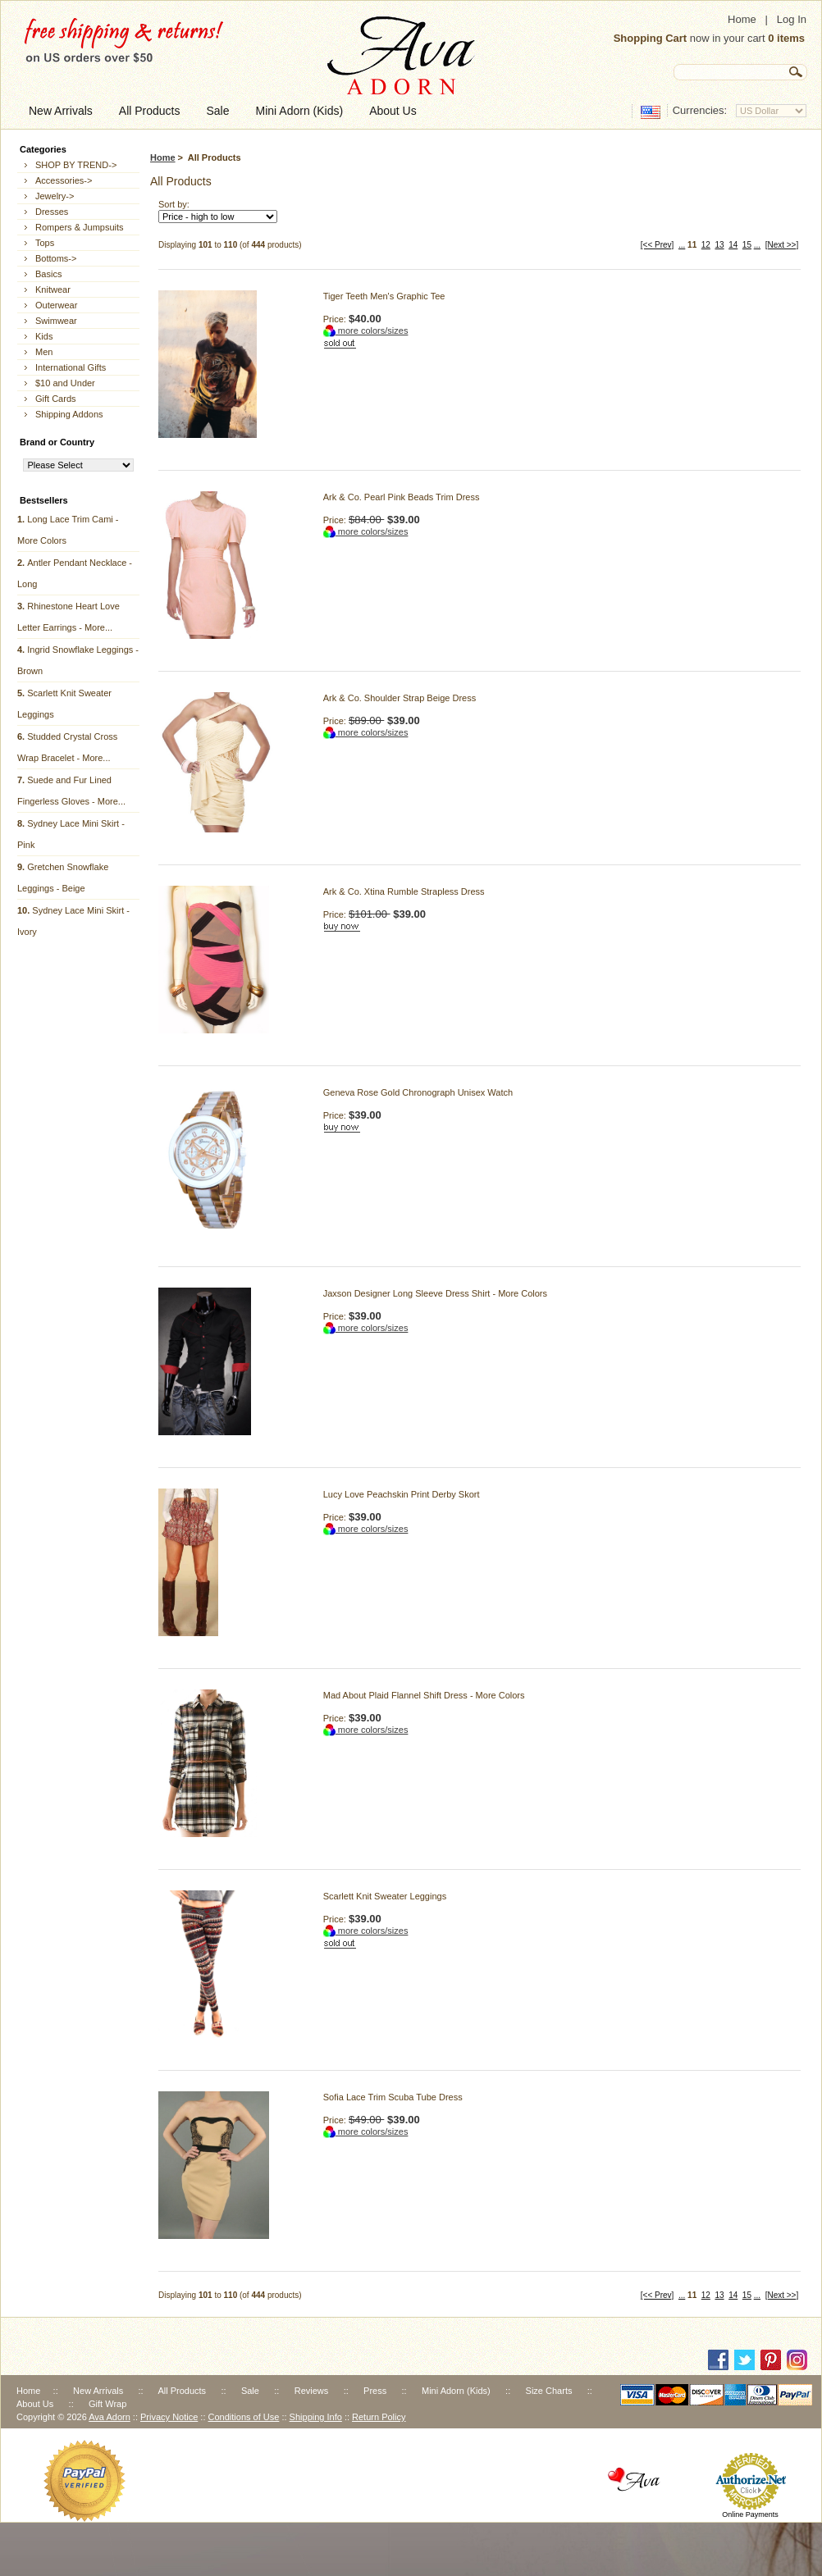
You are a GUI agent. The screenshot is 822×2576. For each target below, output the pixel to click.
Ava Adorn (109, 2417)
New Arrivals (98, 2391)
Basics (48, 274)
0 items (786, 38)
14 (733, 244)
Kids (44, 336)
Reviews (312, 2391)
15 (746, 244)
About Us (34, 2404)
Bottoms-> (55, 258)
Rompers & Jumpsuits (79, 227)
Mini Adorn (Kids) (456, 2391)
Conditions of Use (244, 2417)
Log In (791, 19)
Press (374, 2391)
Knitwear (53, 289)
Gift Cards (55, 398)
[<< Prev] (657, 244)
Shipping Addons (69, 414)
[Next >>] (782, 244)
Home (742, 19)
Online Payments (750, 2514)
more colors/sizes (366, 330)
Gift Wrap (107, 2404)
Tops (44, 243)
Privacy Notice (169, 2417)
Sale (250, 2391)
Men (44, 352)
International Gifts (70, 367)
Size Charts (549, 2391)
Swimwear (56, 321)
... (681, 244)
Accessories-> (63, 180)
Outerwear (56, 305)
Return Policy (378, 2417)
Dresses (51, 212)
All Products (182, 2391)
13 (719, 244)
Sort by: (174, 204)
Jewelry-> (54, 196)
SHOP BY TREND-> (75, 165)
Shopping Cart (650, 38)
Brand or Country (57, 442)
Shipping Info (316, 2417)
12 (705, 244)
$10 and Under (65, 383)
